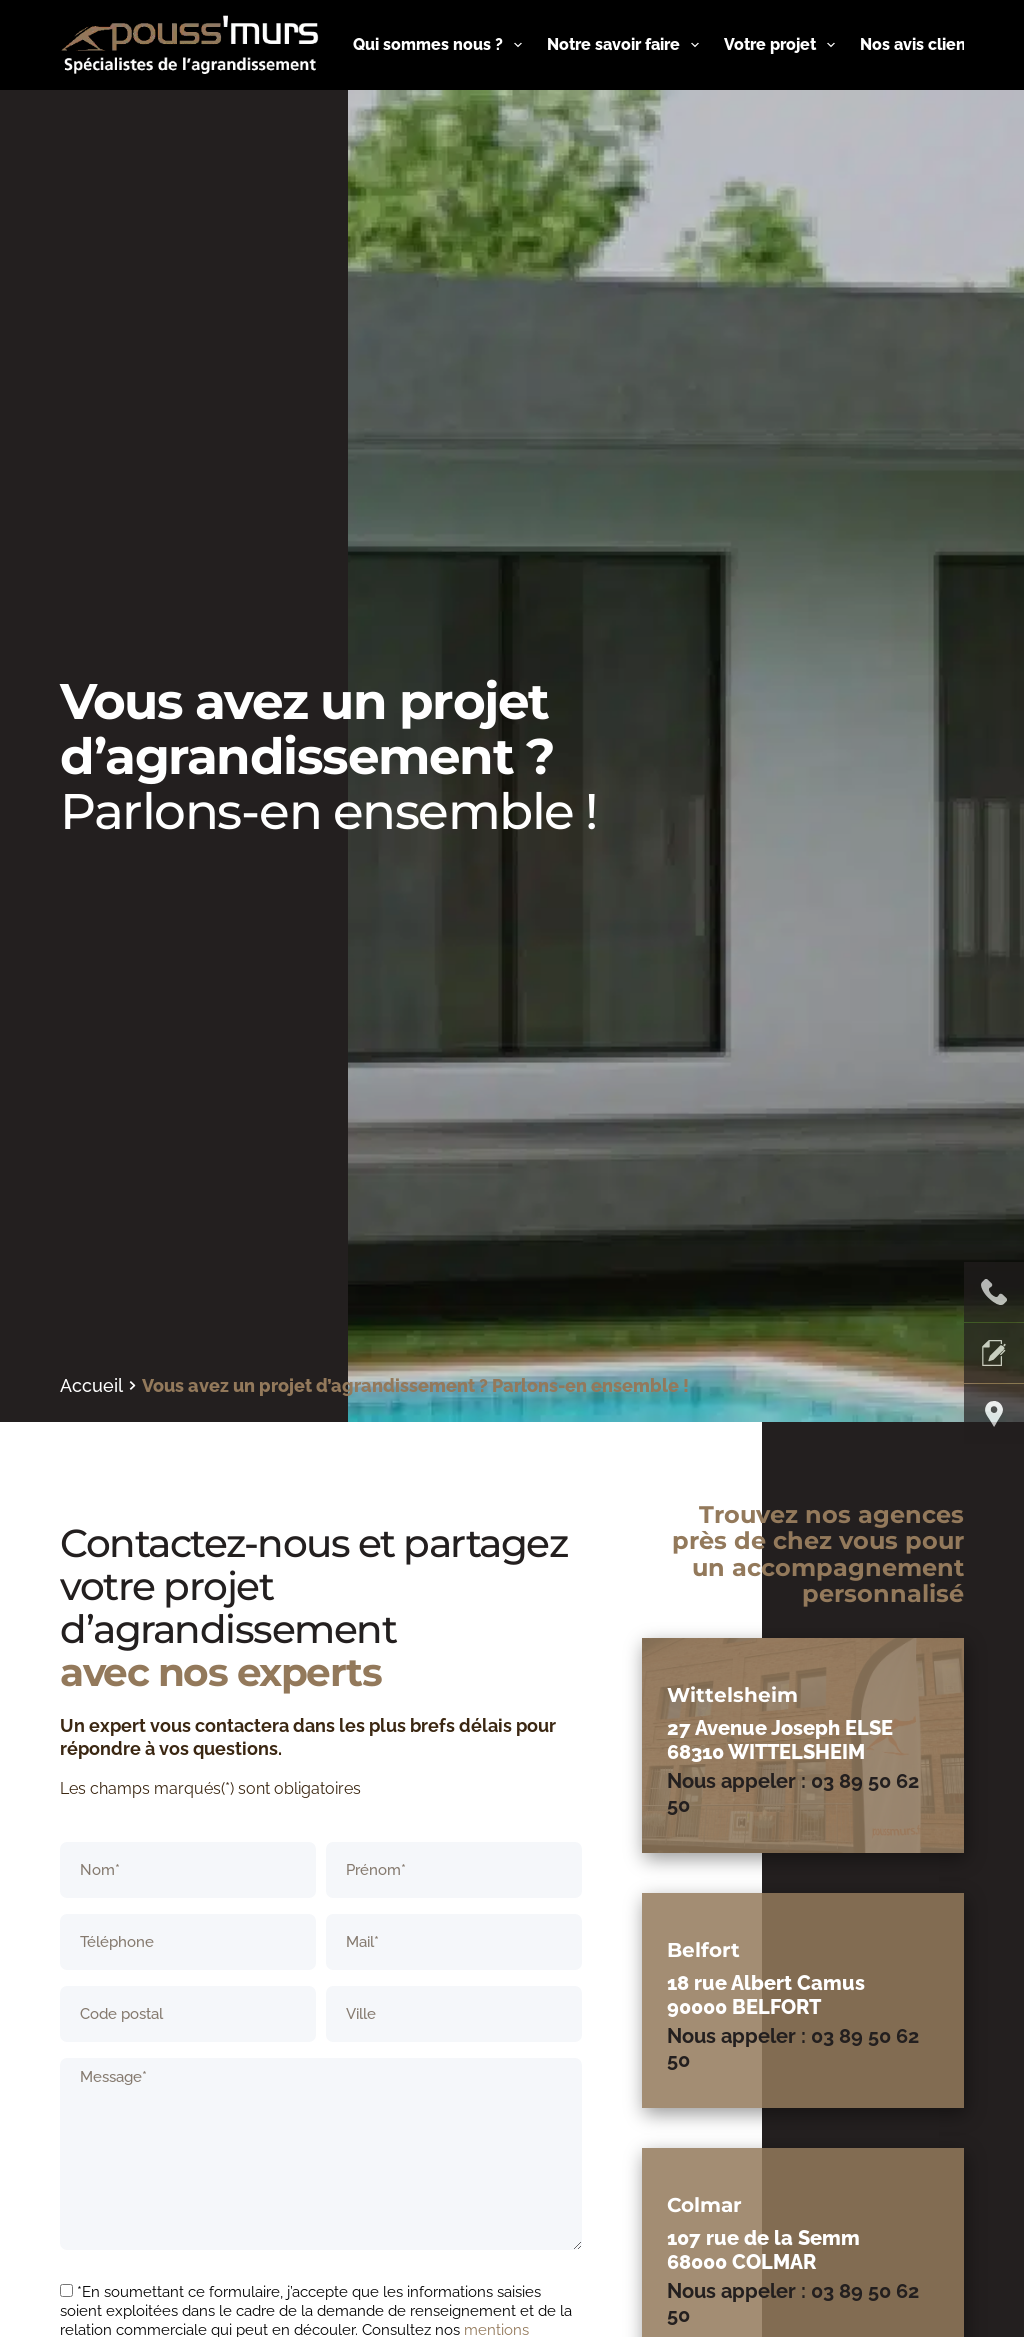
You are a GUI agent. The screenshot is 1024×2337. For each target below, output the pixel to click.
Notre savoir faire (627, 45)
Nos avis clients (920, 44)
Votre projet (783, 45)
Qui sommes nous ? (441, 45)
